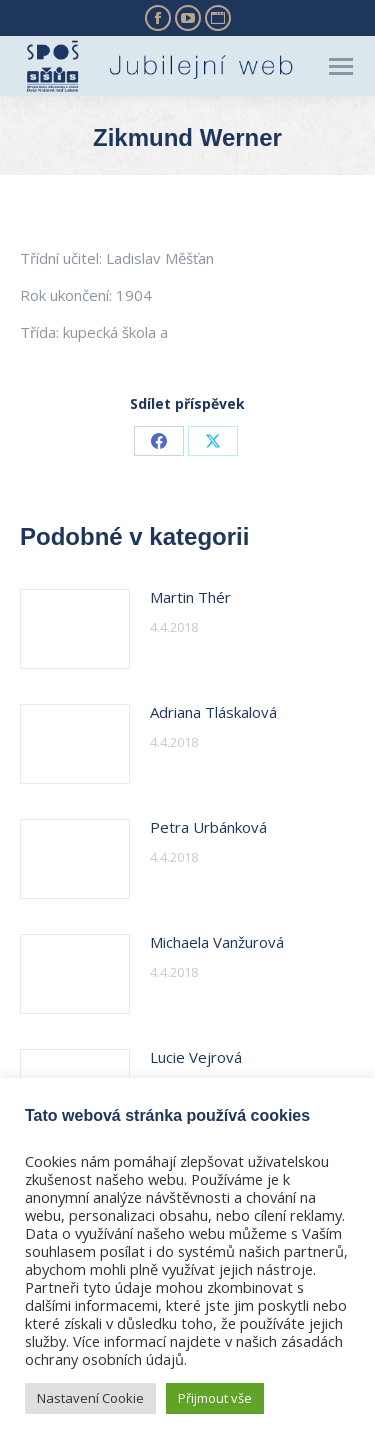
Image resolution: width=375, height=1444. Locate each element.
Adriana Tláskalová (213, 712)
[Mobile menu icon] (341, 66)
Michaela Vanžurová (217, 942)
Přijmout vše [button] (215, 1398)
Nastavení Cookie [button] (90, 1398)
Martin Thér (190, 597)
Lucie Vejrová (196, 1057)
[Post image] (75, 629)
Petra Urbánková (208, 827)
